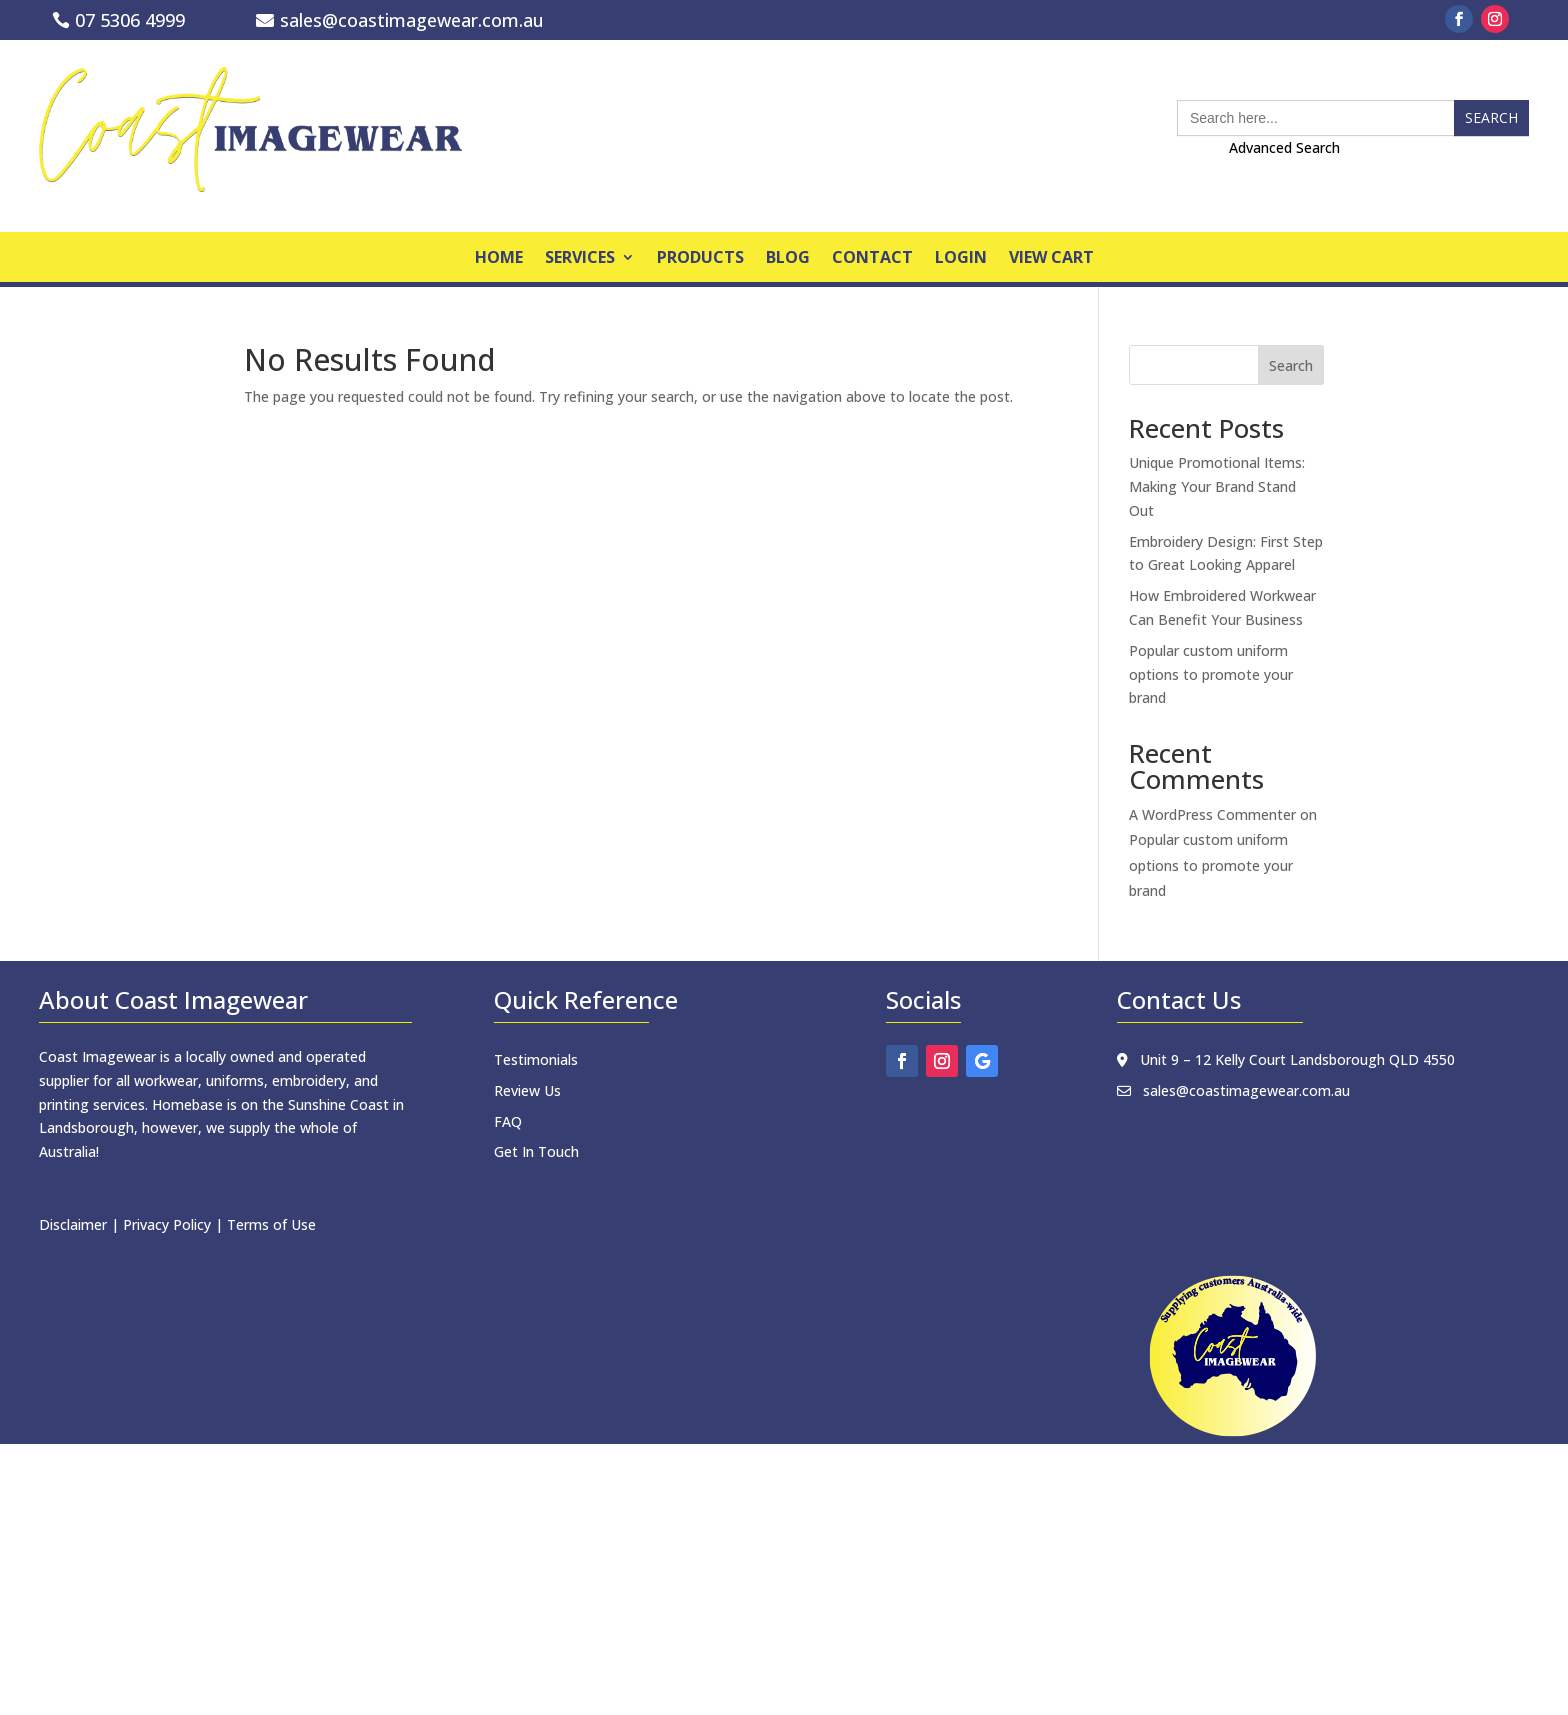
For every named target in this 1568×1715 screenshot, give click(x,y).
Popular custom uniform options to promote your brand (1211, 674)
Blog (788, 259)
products (700, 259)
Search (1291, 365)
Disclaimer (73, 1224)
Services (580, 259)
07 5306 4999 (130, 20)
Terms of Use (271, 1224)
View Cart (1051, 259)
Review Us (527, 1090)
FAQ (508, 1121)
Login (961, 259)
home (499, 259)
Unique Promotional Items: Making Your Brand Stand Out (1217, 486)
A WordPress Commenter (1212, 814)
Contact (872, 259)
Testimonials (536, 1059)
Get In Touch (536, 1151)
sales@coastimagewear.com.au (412, 20)
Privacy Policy (167, 1224)
